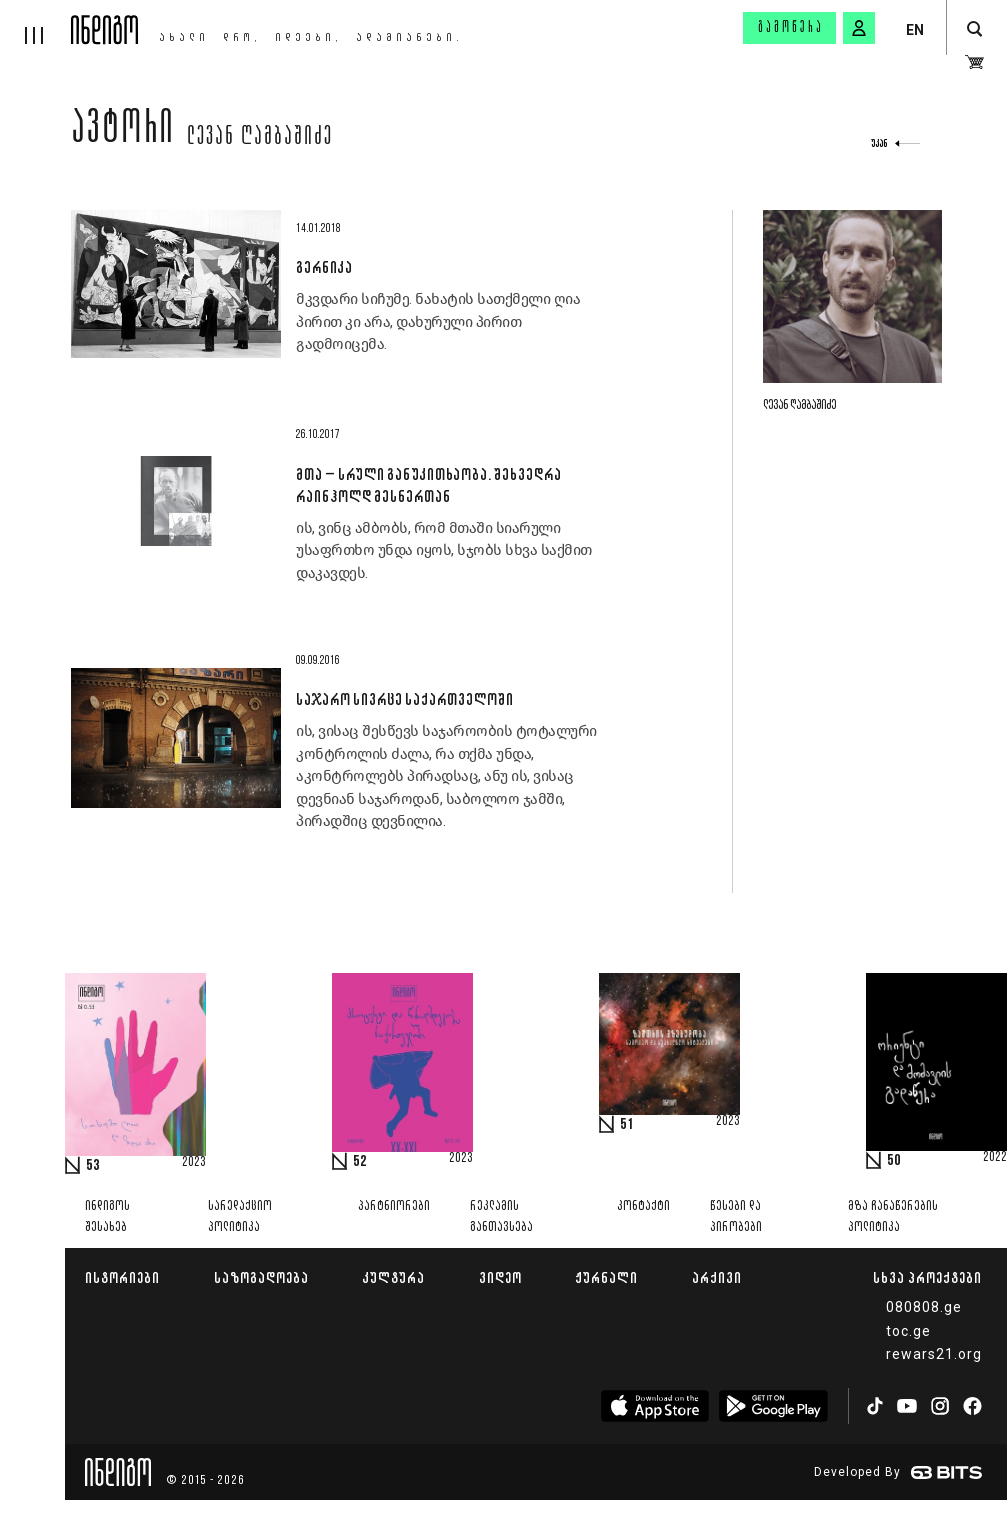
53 (93, 1166)
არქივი (717, 1277)
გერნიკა (324, 267)
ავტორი (123, 132)
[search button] (974, 29)
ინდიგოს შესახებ (107, 1217)
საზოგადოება (261, 1277)
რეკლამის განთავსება (501, 1217)
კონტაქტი (643, 1206)
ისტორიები (122, 1277)
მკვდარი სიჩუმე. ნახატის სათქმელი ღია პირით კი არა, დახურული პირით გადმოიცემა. (438, 321)
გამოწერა (791, 28)
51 (627, 1125)
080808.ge (924, 1307)
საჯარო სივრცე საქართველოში (404, 699)
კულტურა (393, 1277)
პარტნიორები (394, 1206)
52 (360, 1162)
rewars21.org (934, 1354)
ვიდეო (500, 1277)
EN (915, 30)
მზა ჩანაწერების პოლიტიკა (893, 1217)
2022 (995, 1158)
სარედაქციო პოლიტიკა (240, 1217)
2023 (194, 1163)
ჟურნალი (606, 1277)
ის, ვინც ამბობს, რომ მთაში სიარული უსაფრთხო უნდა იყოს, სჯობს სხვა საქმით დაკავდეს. (444, 550)
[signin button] (859, 28)
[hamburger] (35, 22)
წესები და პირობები (736, 1217)
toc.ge (908, 1331)
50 (894, 1161)
